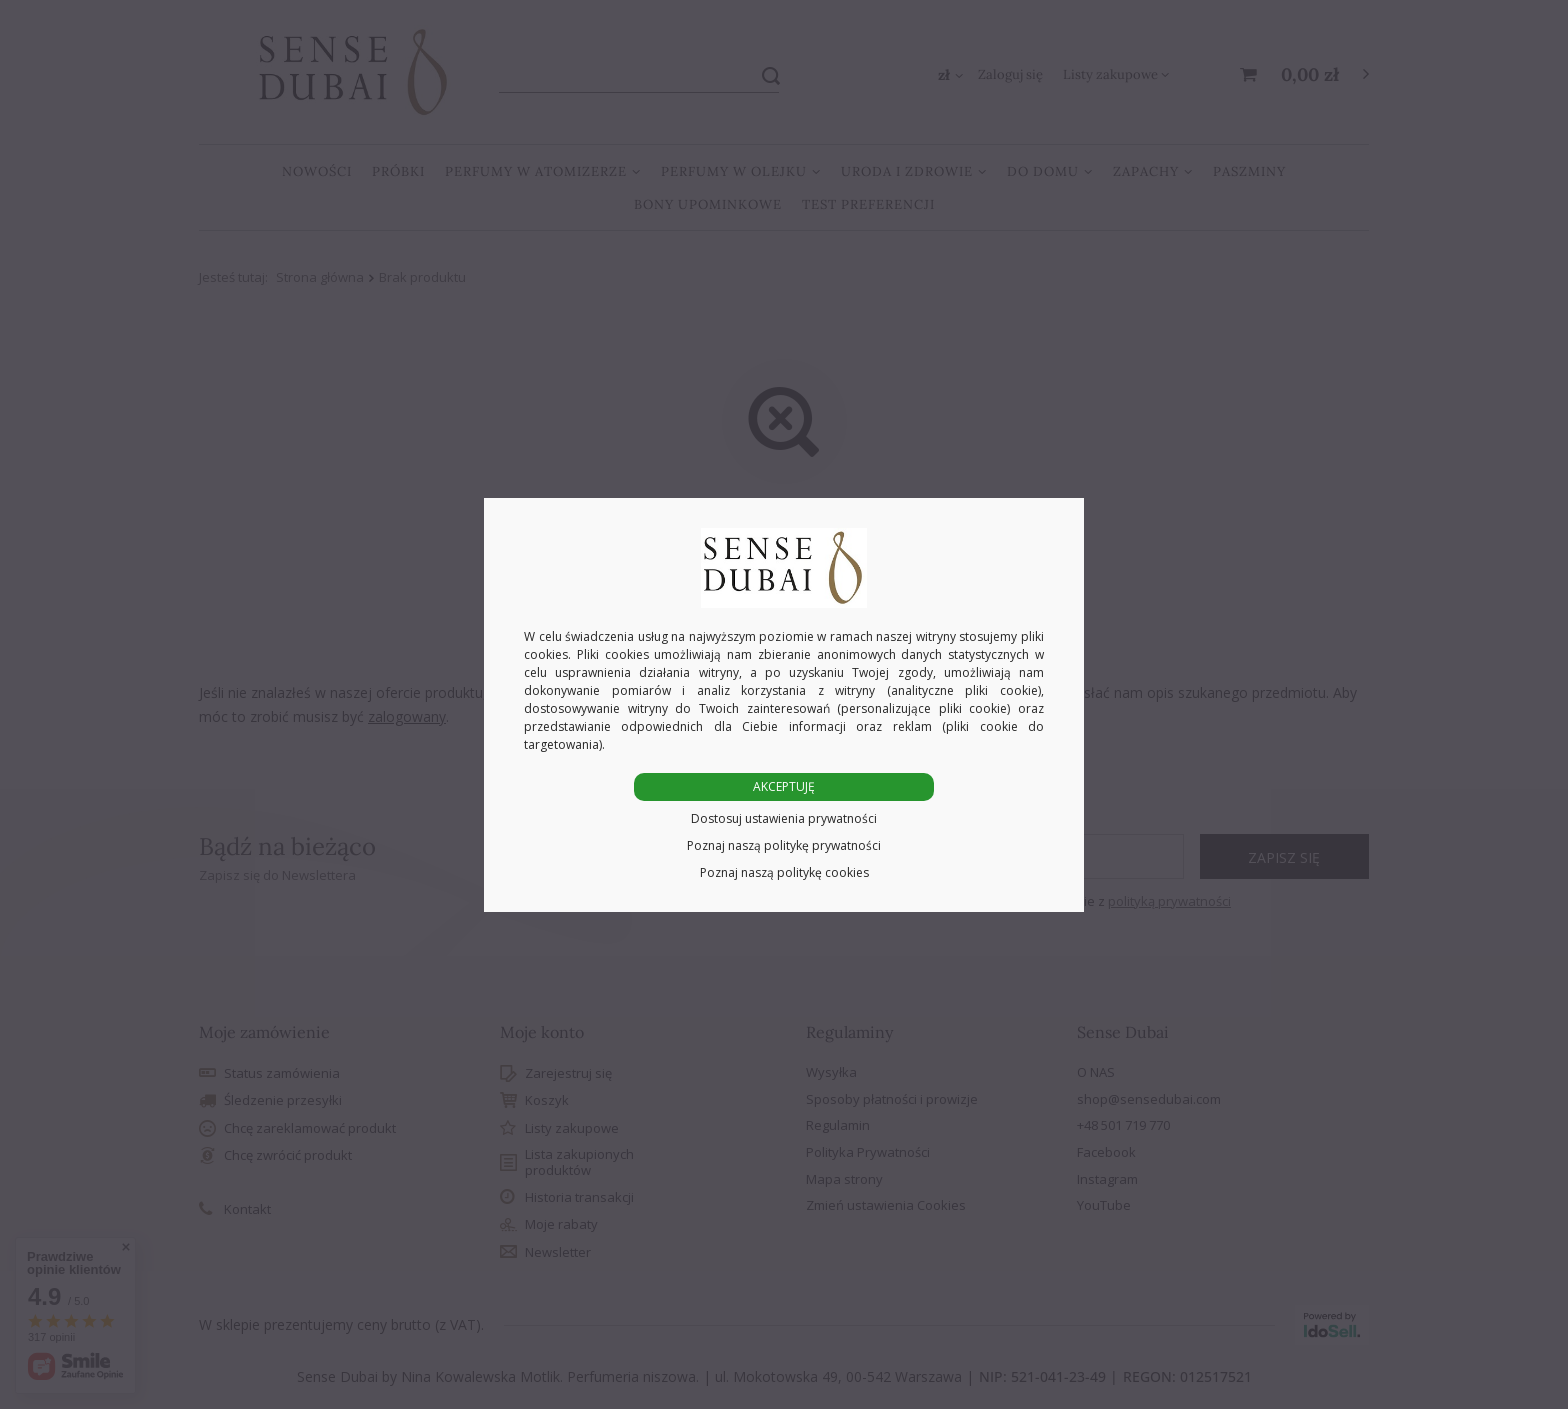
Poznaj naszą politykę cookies (784, 872)
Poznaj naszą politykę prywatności (784, 845)
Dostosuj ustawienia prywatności (784, 818)
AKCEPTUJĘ (784, 786)
